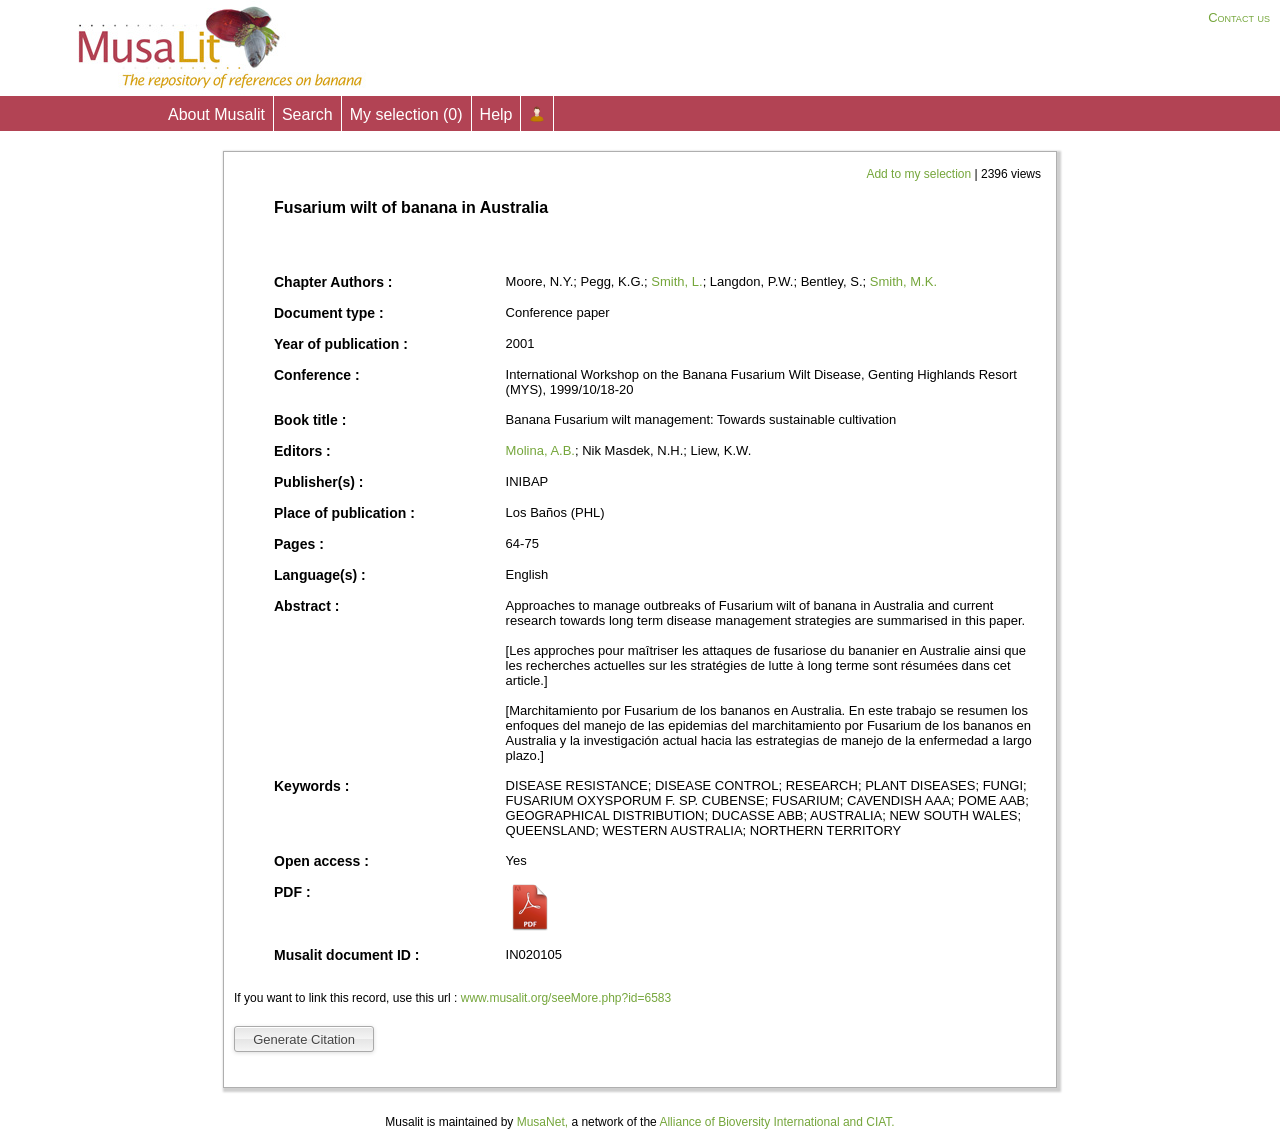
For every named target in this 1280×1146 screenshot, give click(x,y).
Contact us (1239, 17)
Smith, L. (676, 281)
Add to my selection (920, 174)
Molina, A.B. (540, 450)
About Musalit (216, 114)
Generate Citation (304, 1039)
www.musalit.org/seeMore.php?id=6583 (566, 998)
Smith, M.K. (903, 281)
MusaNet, (542, 1122)
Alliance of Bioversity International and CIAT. (776, 1122)
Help (496, 114)
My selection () (406, 114)
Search (307, 114)
